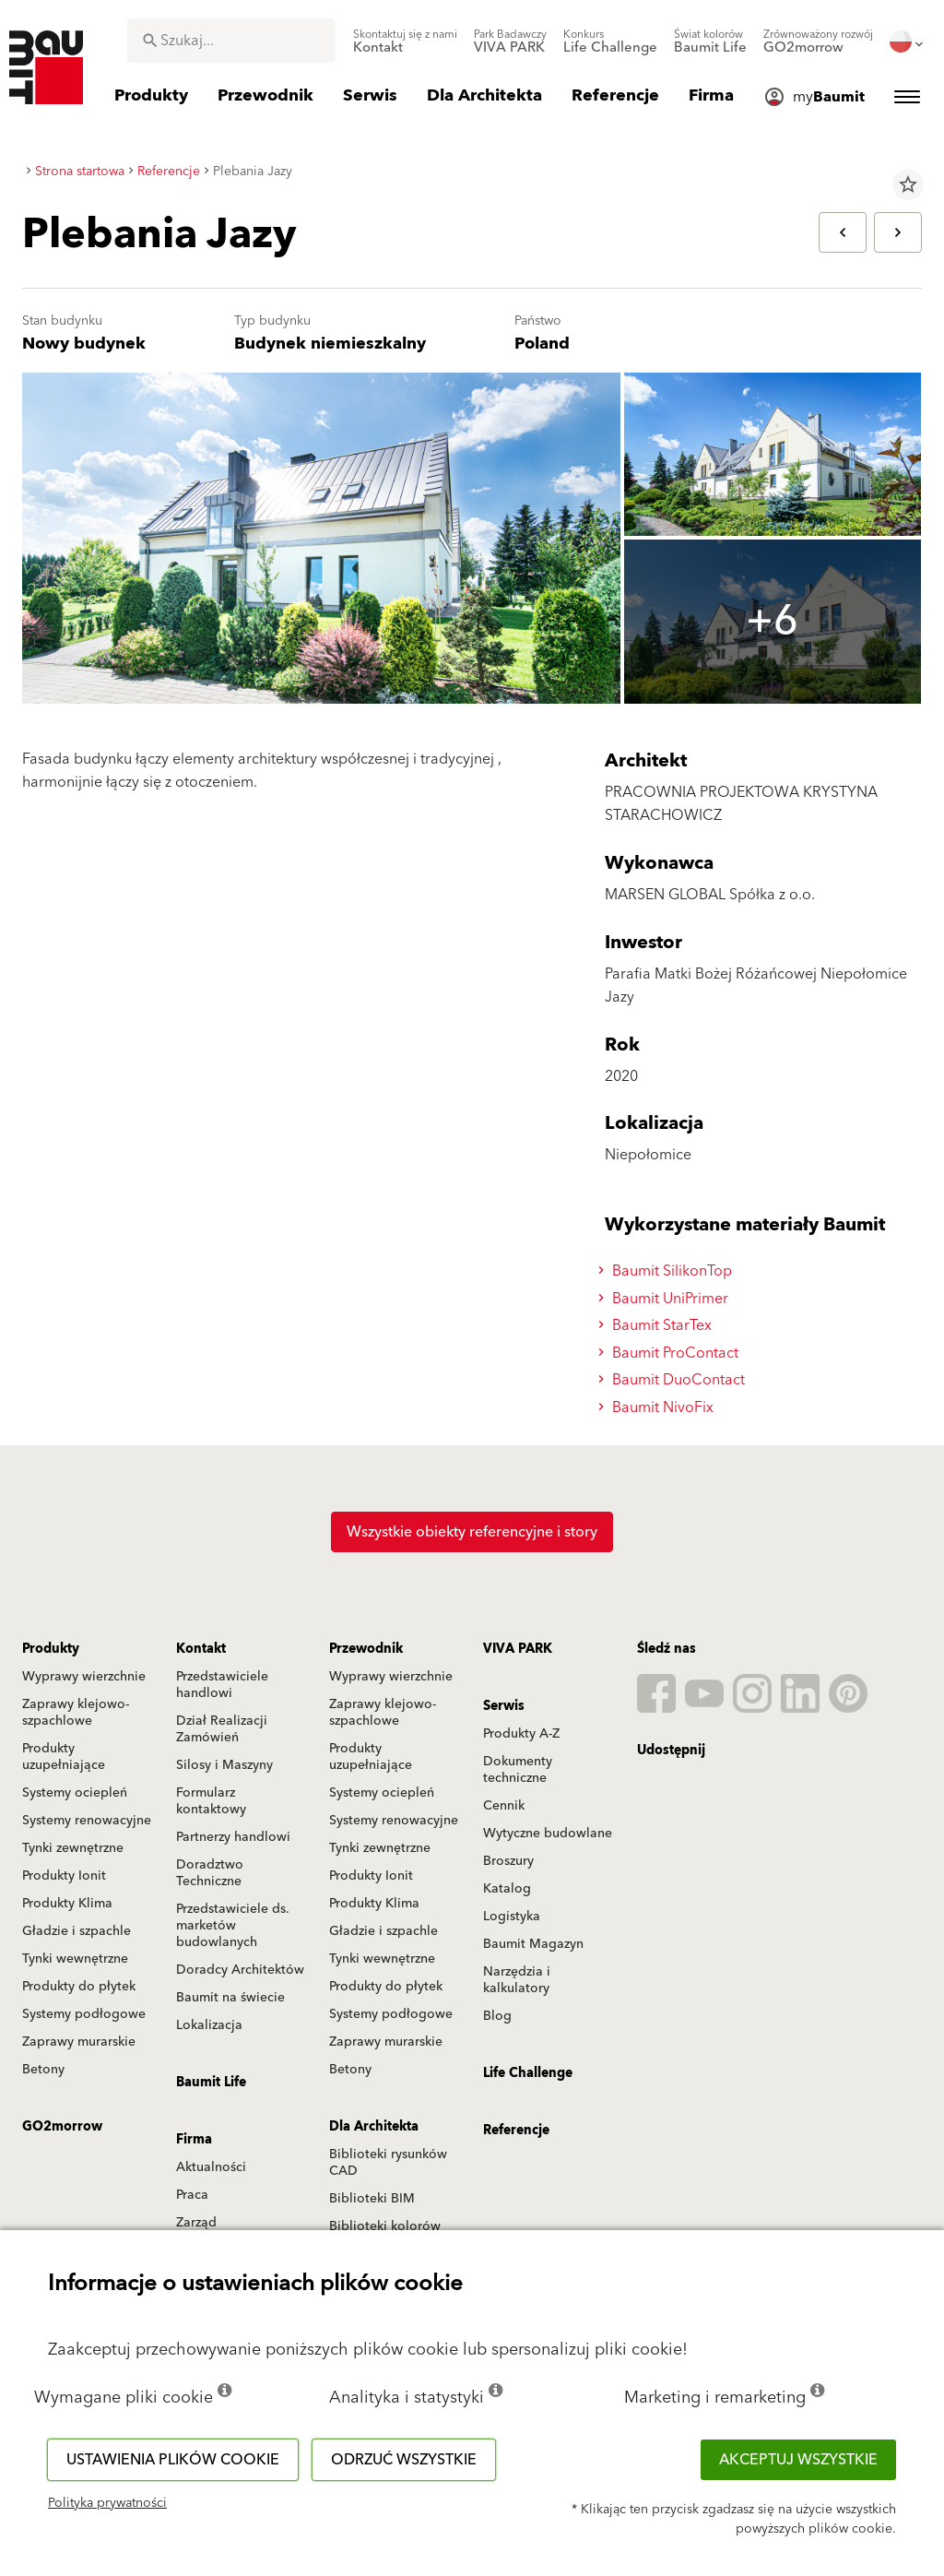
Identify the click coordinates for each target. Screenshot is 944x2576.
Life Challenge (527, 2073)
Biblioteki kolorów (385, 2226)
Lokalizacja (209, 2025)
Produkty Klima (67, 1904)
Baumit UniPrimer (666, 1299)
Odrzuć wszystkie (404, 2460)
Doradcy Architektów (240, 1970)
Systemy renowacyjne (86, 1821)
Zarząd (196, 2223)
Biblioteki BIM (372, 2199)
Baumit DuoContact (674, 1380)
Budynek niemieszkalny (330, 343)
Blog (497, 2016)
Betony (43, 2070)
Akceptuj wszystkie (798, 2460)
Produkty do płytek (79, 1987)
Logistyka (511, 1916)
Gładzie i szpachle (76, 1931)
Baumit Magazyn (533, 1944)
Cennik (504, 1806)
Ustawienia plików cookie (172, 2460)
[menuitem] (405, 41)
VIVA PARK (517, 1649)
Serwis (504, 1706)
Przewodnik (366, 1649)
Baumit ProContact (671, 1353)
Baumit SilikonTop (668, 1271)
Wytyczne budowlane (547, 1833)
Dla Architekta (374, 2127)
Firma (194, 2140)
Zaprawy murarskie (79, 2042)
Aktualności (211, 2167)
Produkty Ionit (64, 1876)
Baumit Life (211, 2082)
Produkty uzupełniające (63, 1757)
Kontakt (201, 1649)
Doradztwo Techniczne (209, 1873)
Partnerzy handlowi (233, 1837)
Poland (542, 343)
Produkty (50, 1649)
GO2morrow (62, 2127)
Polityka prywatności (107, 2503)
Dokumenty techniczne (517, 1770)
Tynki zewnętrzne (73, 1848)
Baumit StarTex (658, 1325)
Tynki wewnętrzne (75, 1959)
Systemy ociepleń (74, 1793)
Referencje (516, 2130)
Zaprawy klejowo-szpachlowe (75, 1712)
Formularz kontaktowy (211, 1801)
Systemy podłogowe (84, 2014)
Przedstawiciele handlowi (222, 1685)
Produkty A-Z (521, 1734)
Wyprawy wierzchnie (84, 1677)
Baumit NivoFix (659, 1407)
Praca (192, 2195)
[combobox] (231, 40)
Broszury (508, 1861)
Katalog (507, 1889)
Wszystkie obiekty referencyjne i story (472, 1532)
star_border (908, 184)
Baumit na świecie (230, 1998)
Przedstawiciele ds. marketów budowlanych (232, 1925)
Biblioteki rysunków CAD (388, 2162)
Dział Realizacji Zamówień (221, 1729)
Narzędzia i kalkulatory (516, 1980)
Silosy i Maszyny (224, 1765)
